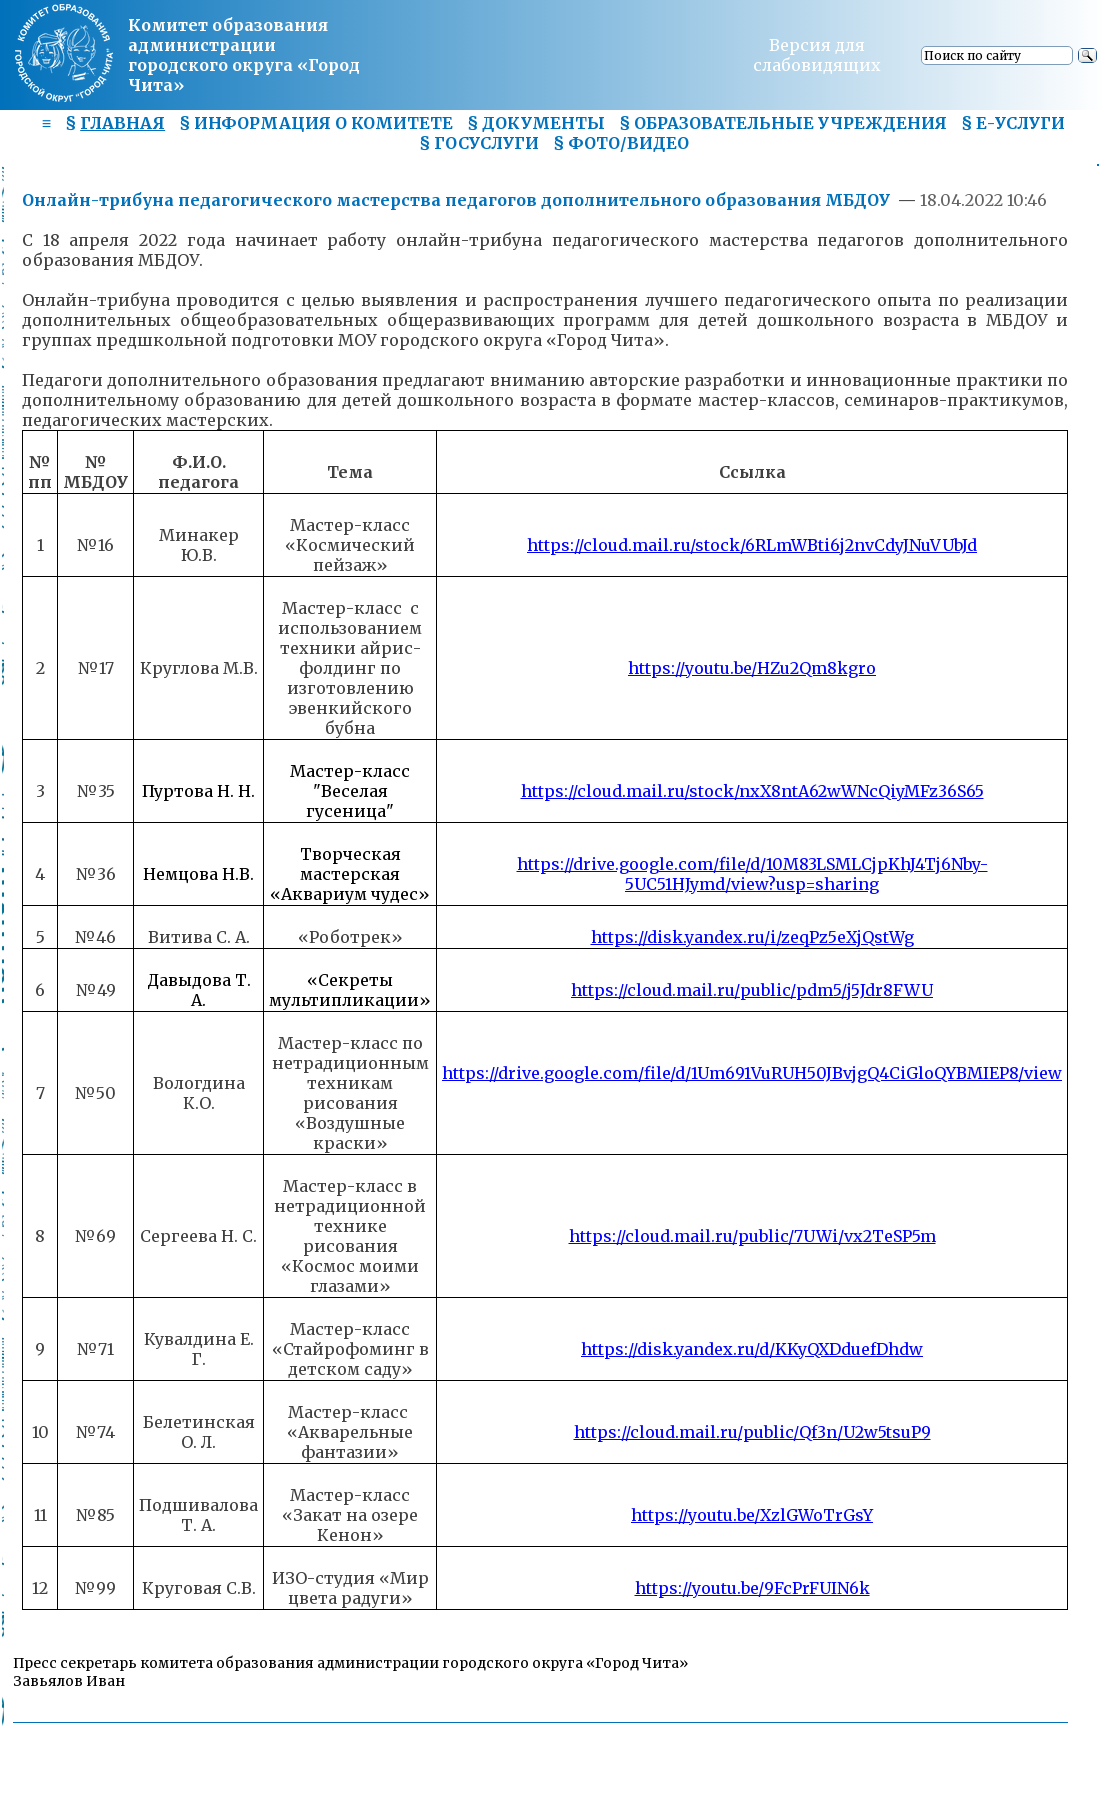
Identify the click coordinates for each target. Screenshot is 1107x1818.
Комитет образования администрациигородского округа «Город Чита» (244, 55)
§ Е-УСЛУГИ (1013, 123)
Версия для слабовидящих (817, 55)
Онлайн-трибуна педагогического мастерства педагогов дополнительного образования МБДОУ (458, 200)
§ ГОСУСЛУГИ (479, 143)
